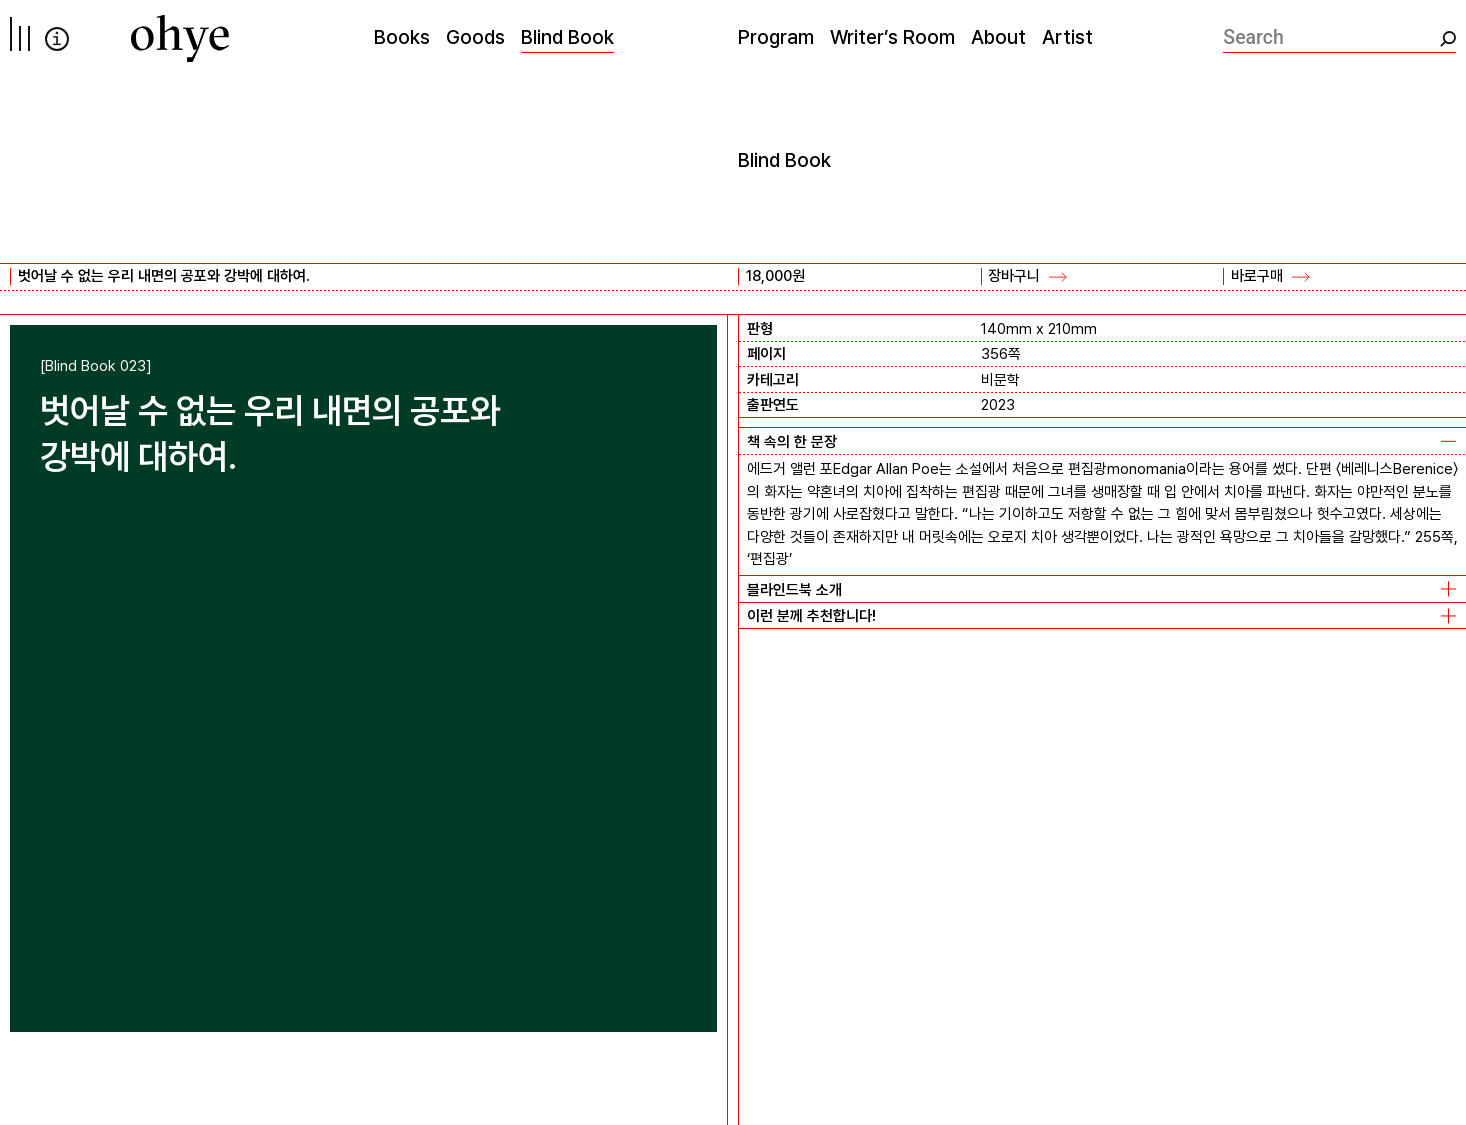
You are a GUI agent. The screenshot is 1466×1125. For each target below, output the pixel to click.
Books (402, 37)
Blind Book (567, 37)
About (998, 37)
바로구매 (1257, 276)
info (57, 39)
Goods (475, 37)
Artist (1067, 37)
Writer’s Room (892, 37)
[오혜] (180, 38)
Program (776, 37)
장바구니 (1014, 276)
